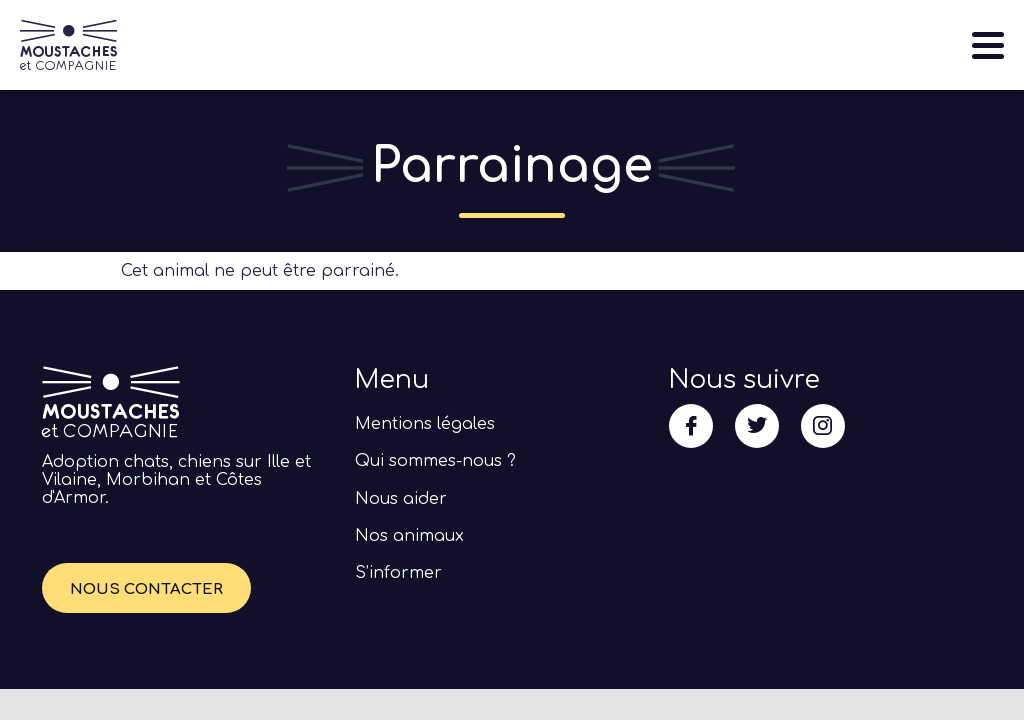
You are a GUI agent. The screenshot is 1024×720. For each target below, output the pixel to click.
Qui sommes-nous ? (435, 461)
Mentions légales (425, 424)
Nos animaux (409, 536)
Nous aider (401, 499)
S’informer (398, 573)
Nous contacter (146, 589)
